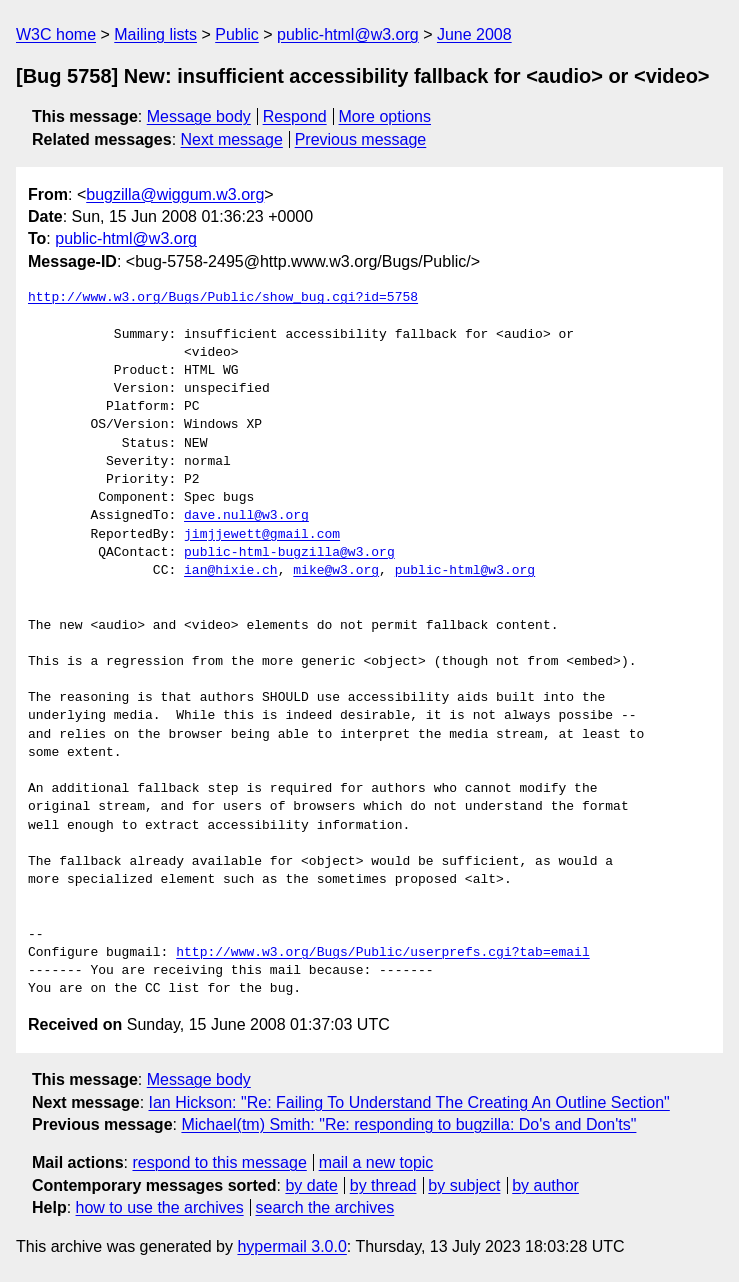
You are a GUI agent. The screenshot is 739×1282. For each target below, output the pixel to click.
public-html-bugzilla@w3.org (289, 553)
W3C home (56, 34)
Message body (199, 116)
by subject (464, 1185)
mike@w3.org (336, 571)
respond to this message (219, 1162)
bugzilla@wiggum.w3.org (175, 194)
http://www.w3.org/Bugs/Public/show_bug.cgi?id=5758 (223, 298)
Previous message (361, 139)
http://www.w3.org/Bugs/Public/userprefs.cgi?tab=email (382, 953)
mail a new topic (376, 1162)
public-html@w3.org (348, 34)
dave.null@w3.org (246, 516)
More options (385, 116)
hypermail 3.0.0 (291, 1246)
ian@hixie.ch (231, 571)
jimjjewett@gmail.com (262, 535)
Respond (295, 116)
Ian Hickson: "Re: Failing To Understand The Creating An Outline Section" (409, 1102)
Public (237, 34)
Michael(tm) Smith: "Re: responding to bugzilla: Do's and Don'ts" (408, 1124)
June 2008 (474, 34)
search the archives (325, 1207)
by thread (383, 1185)
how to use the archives (160, 1207)
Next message (232, 139)
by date (311, 1185)
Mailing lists (155, 34)
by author (545, 1185)
